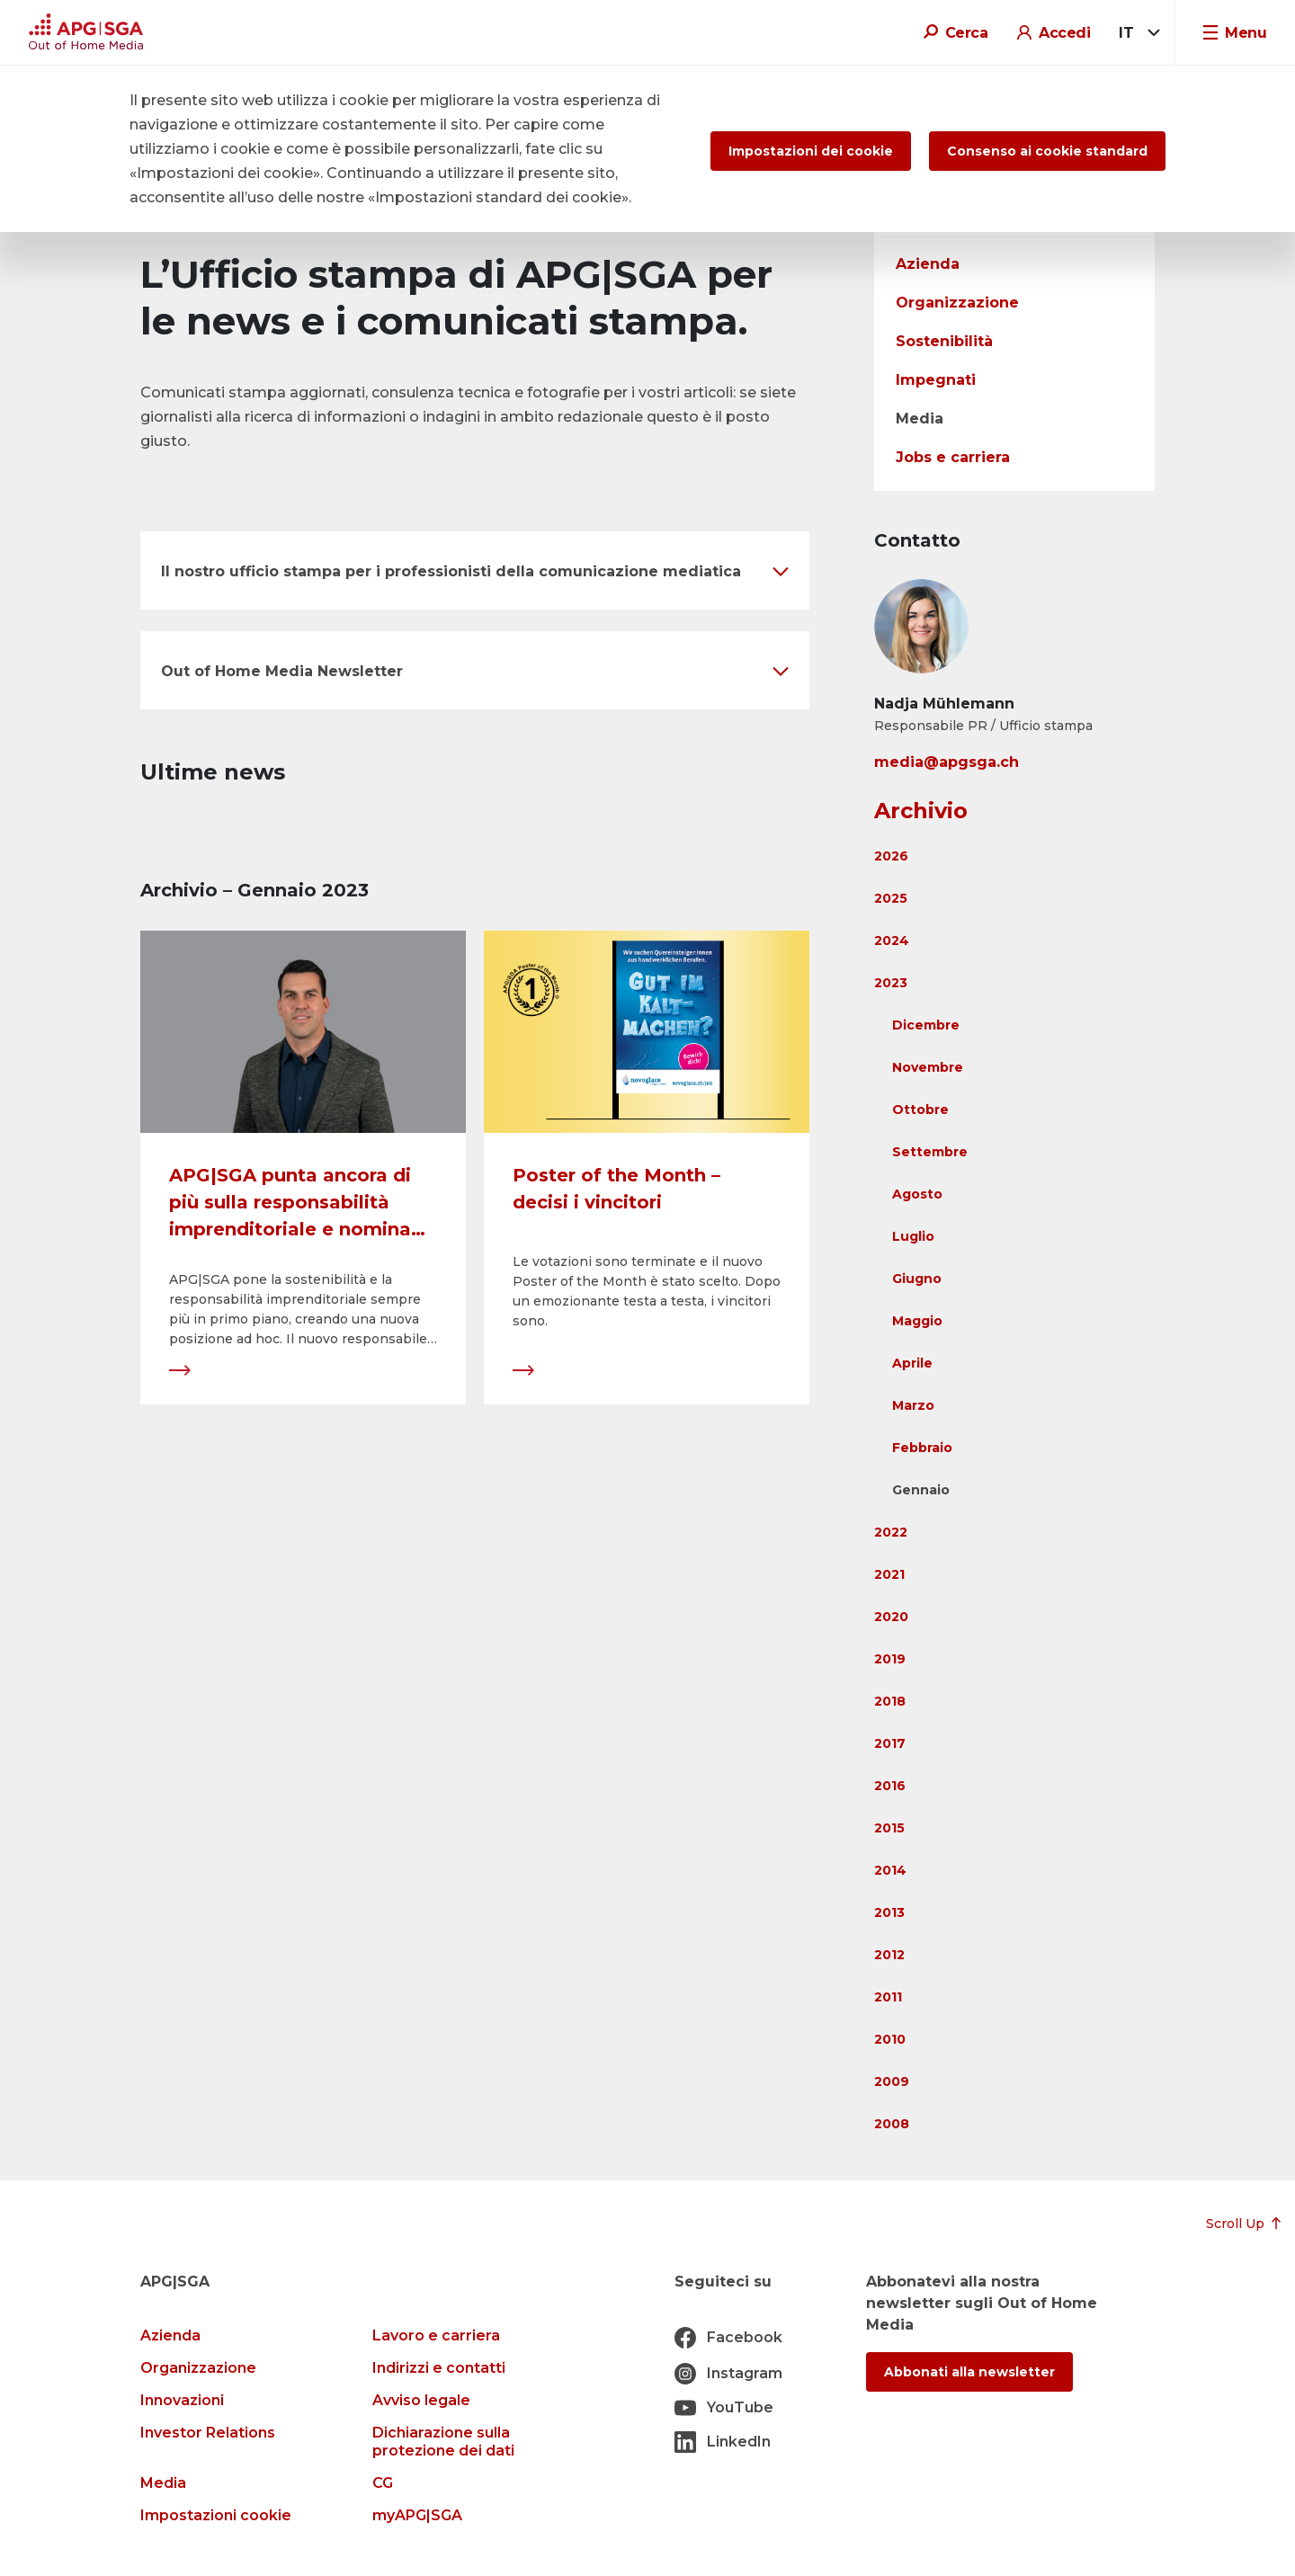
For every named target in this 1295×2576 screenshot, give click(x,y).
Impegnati (936, 379)
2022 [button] (890, 1532)
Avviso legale (421, 2400)
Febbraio (922, 1448)
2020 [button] (891, 1617)
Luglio (913, 1236)
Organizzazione (957, 302)
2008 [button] (891, 2124)
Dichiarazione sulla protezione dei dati (443, 2441)
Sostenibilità (944, 341)
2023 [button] (890, 983)
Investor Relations (207, 2432)
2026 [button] (891, 856)
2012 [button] (889, 1955)
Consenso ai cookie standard (1047, 151)
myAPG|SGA (417, 2515)
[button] (474, 570)
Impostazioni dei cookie (810, 151)
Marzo (913, 1405)
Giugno (917, 1278)
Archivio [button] (921, 811)
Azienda (928, 263)
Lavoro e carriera (436, 2335)
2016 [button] (890, 1786)
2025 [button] (890, 898)
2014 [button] (890, 1870)
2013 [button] (889, 1912)
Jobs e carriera (953, 457)
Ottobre (920, 1109)
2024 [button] (891, 940)
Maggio (917, 1321)
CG (382, 2482)
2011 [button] (888, 1997)
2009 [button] (891, 2081)
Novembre (927, 1067)
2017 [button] (890, 1743)
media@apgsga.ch (946, 762)
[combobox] (1136, 33)
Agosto (917, 1194)
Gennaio (921, 1490)
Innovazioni (182, 2400)
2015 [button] (889, 1828)
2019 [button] (890, 1659)
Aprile (912, 1363)
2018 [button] (890, 1701)
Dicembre (926, 1025)
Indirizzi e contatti (438, 2367)
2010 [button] (890, 2039)
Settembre (930, 1152)
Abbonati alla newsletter (969, 2372)
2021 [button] (889, 1574)
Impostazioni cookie (215, 2515)
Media (919, 418)
